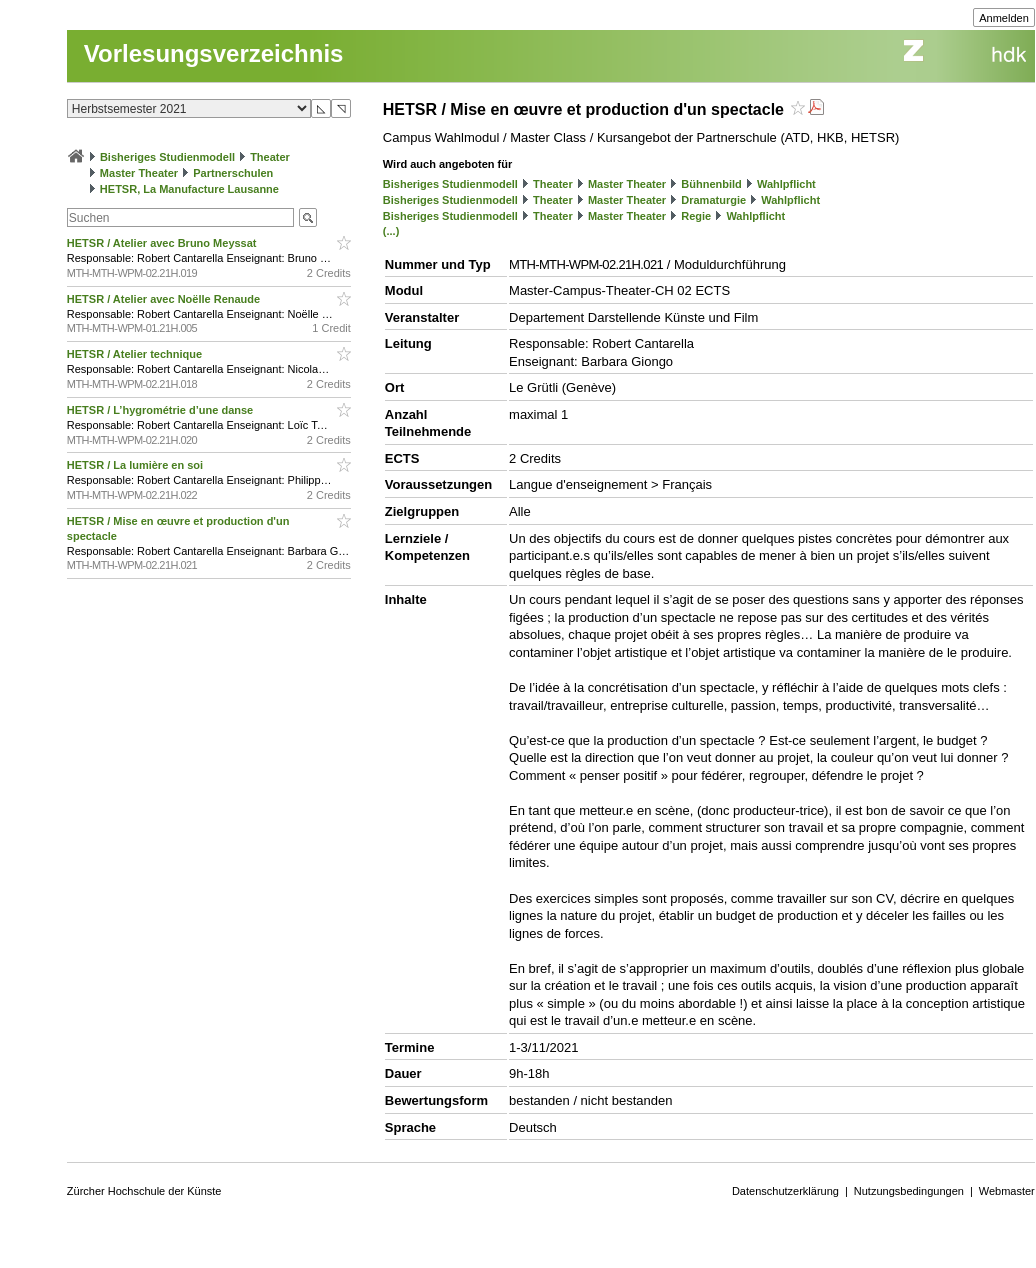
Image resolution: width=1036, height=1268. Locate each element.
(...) (391, 231)
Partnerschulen (233, 173)
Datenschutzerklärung (785, 1191)
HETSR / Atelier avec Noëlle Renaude (165, 299)
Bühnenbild (711, 184)
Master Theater (139, 173)
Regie (696, 216)
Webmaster (1007, 1191)
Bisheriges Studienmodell (167, 157)
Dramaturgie (713, 200)
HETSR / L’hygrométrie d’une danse (161, 410)
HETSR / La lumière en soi (136, 465)
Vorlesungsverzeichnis (214, 53)
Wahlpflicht (786, 184)
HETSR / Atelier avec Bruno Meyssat (163, 243)
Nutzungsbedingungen (909, 1191)
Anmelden (1004, 18)
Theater (270, 157)
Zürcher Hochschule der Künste (144, 1191)
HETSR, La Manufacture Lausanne (189, 189)
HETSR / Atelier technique (136, 354)
